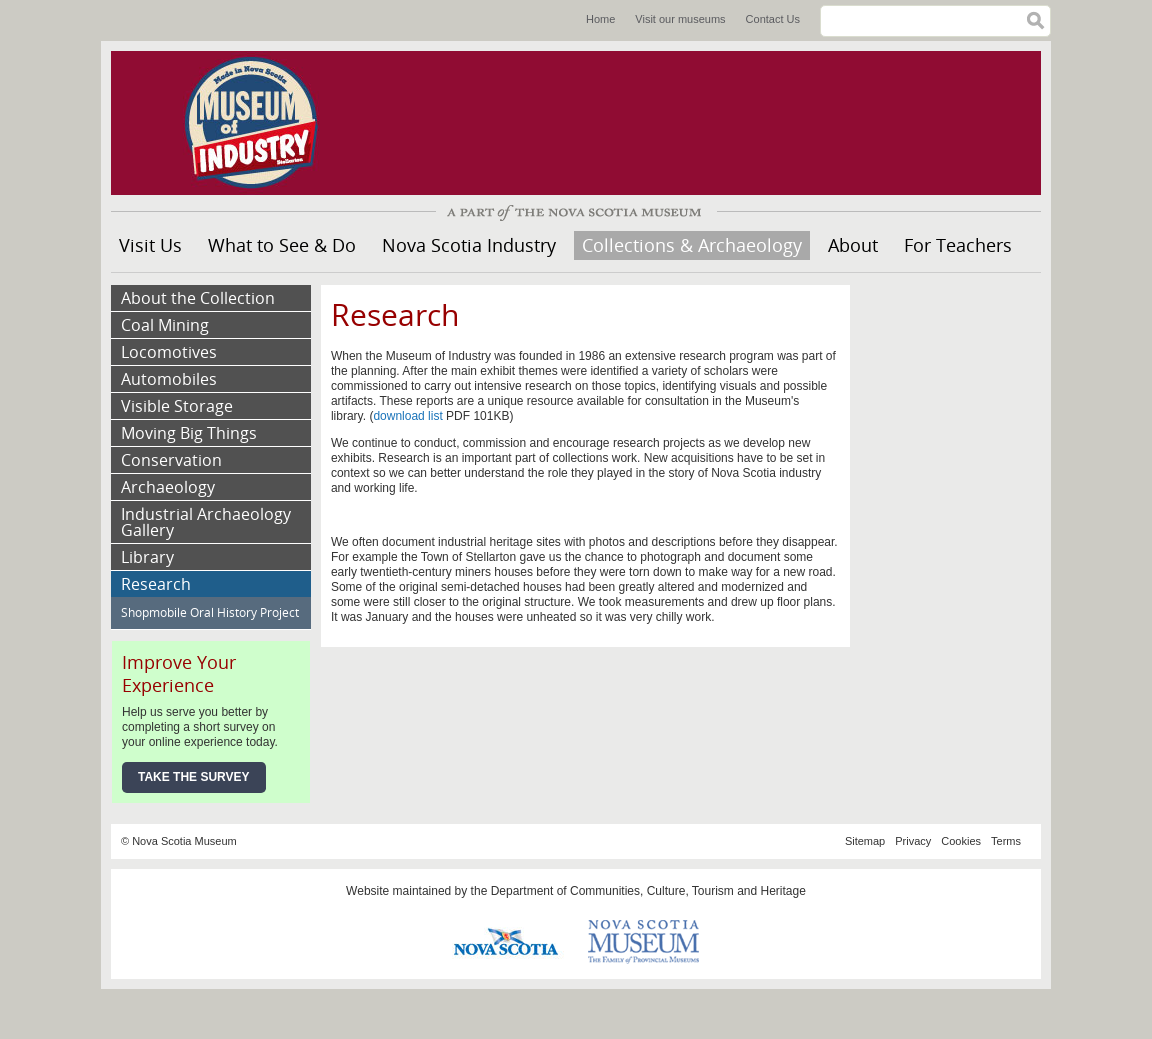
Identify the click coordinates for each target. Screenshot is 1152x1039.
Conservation (171, 460)
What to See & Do (282, 245)
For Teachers (958, 245)
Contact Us (773, 19)
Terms (1006, 841)
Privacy (913, 841)
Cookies (961, 841)
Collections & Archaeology (692, 245)
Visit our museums (680, 19)
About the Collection (198, 298)
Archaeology (168, 487)
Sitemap (865, 841)
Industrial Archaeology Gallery (206, 522)
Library (147, 557)
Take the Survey (194, 777)
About (853, 245)
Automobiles (169, 379)
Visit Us (150, 245)
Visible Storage (177, 406)
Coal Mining (165, 325)
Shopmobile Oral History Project (210, 612)
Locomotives (169, 352)
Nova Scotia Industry (469, 245)
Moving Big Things (189, 433)
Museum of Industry (261, 123)
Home (600, 19)
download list (409, 416)
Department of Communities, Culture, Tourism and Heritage (648, 891)
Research (156, 584)
